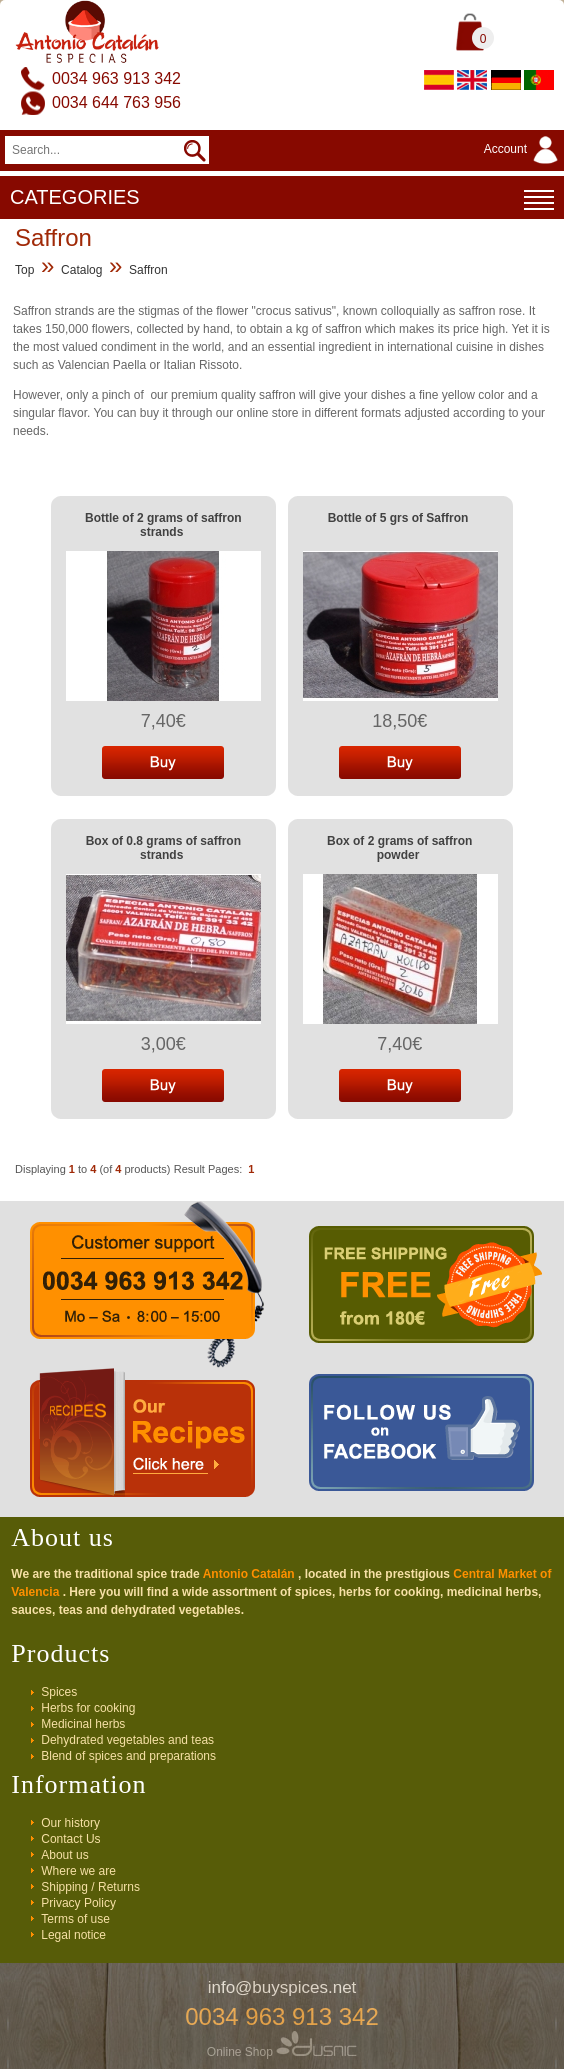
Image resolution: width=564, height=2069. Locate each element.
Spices (59, 1692)
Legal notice (73, 1935)
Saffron (148, 270)
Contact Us (70, 1839)
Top (24, 270)
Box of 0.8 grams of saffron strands (163, 848)
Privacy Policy (78, 1903)
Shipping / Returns (90, 1887)
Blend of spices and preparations (128, 1756)
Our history (70, 1823)
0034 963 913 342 (116, 78)
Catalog (81, 270)
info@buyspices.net (282, 1987)
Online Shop (282, 2052)
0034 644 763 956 (116, 102)
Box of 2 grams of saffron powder (399, 848)
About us (64, 1855)
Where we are (78, 1871)
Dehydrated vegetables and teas (127, 1740)
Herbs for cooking (88, 1708)
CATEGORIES (282, 200)
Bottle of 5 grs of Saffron (398, 518)
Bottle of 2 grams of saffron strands (163, 525)
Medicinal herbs (83, 1724)
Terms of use (75, 1919)
